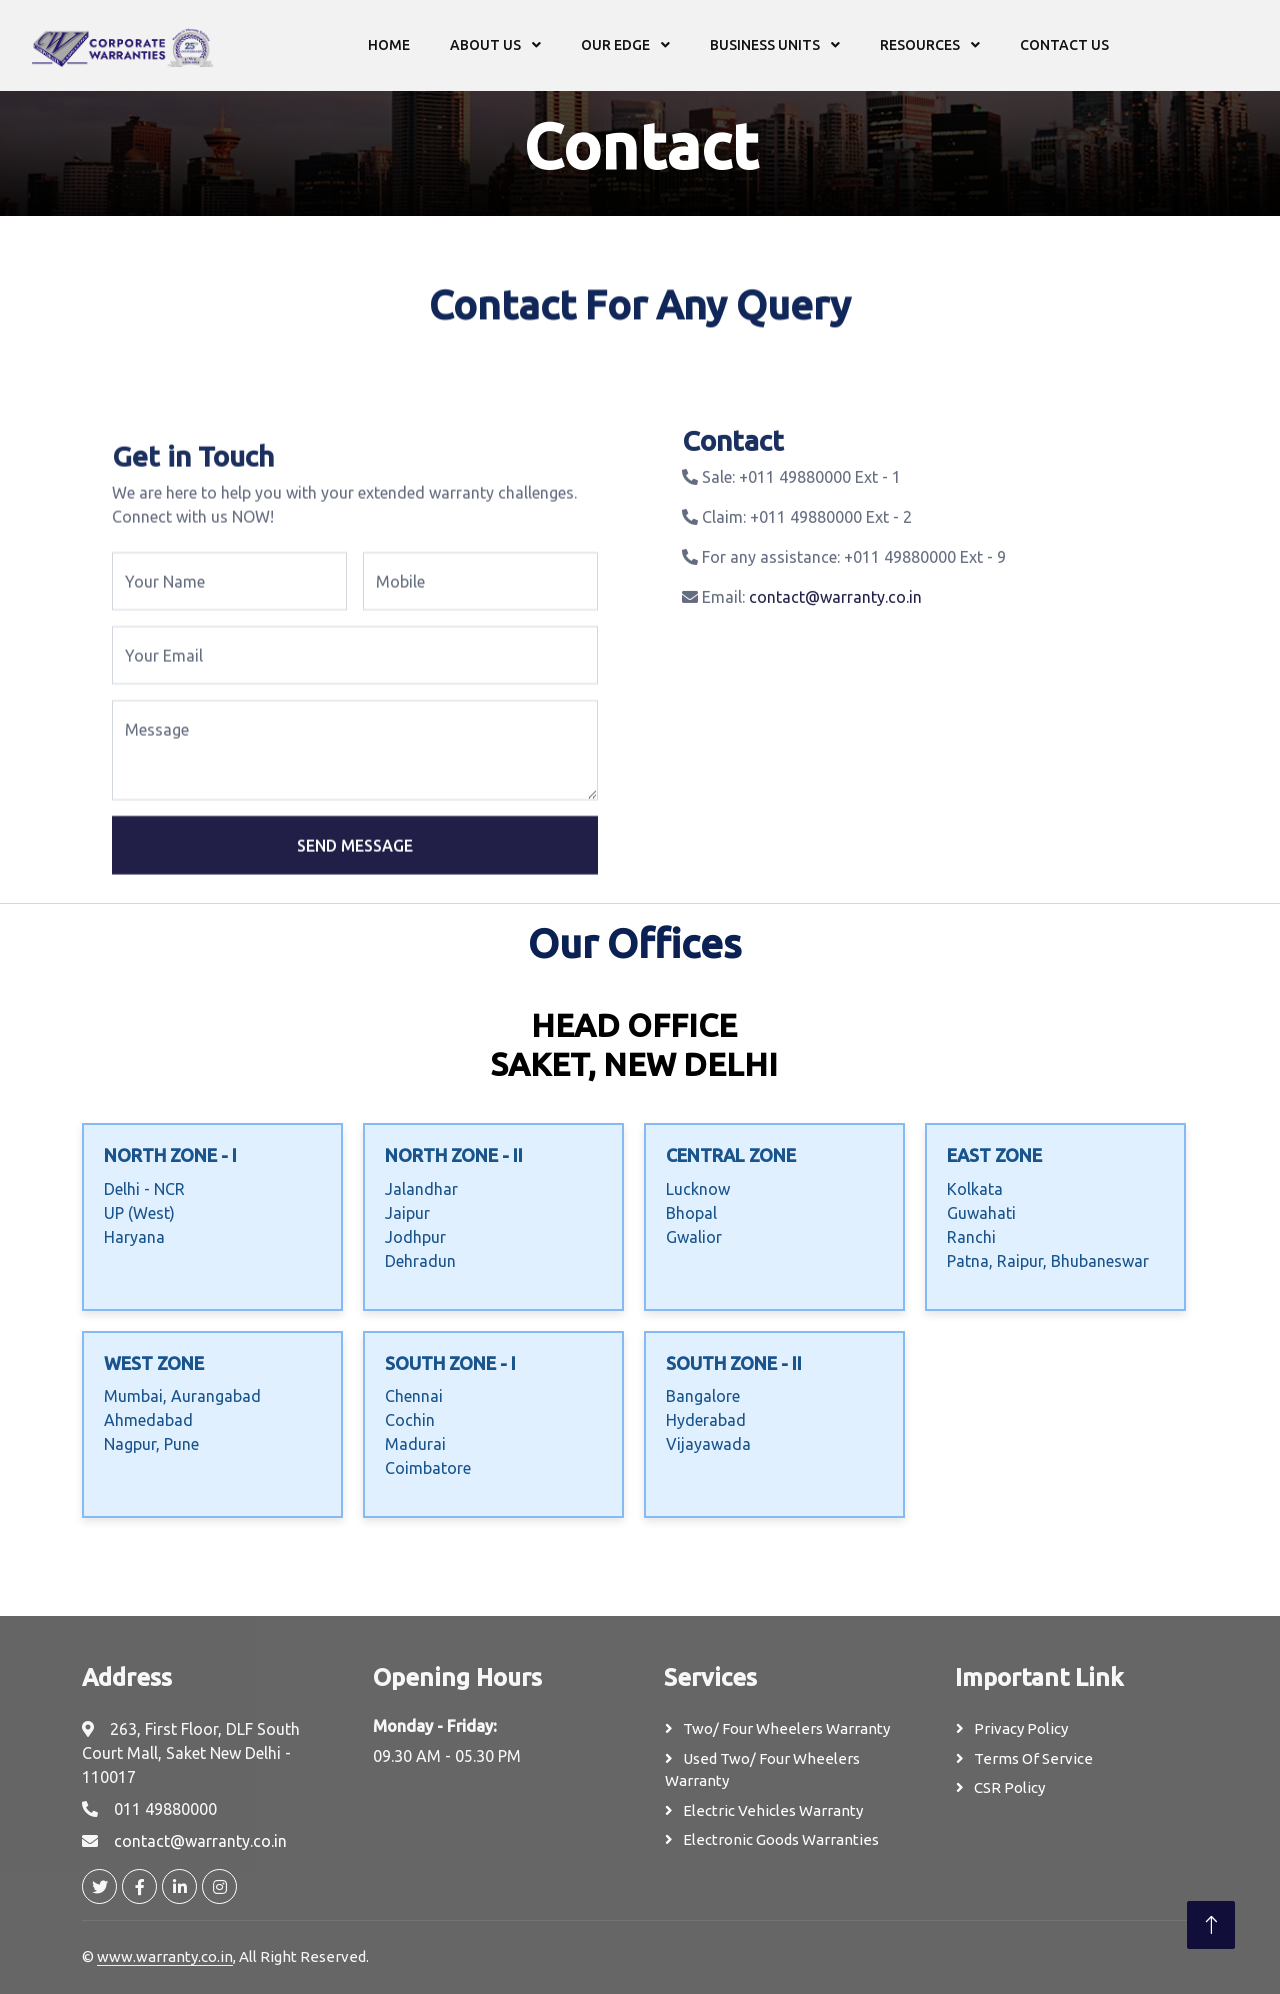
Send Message (355, 902)
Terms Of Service (1033, 1758)
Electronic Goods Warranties (781, 1839)
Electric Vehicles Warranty (773, 1810)
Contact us (1064, 45)
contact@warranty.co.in (835, 627)
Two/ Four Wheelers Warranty (786, 1728)
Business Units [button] (766, 45)
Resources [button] (921, 45)
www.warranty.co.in (165, 1956)
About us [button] (487, 45)
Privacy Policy (1021, 1728)
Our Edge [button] (617, 45)
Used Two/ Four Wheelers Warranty (762, 1770)
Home (389, 45)
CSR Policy (1009, 1787)
